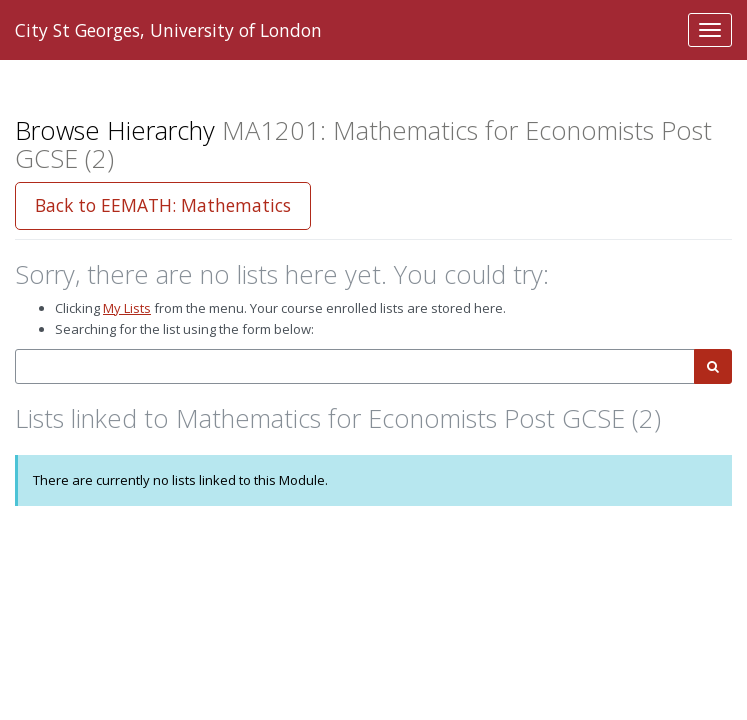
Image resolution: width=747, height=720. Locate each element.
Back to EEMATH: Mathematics (163, 205)
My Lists (127, 308)
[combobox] (355, 366)
